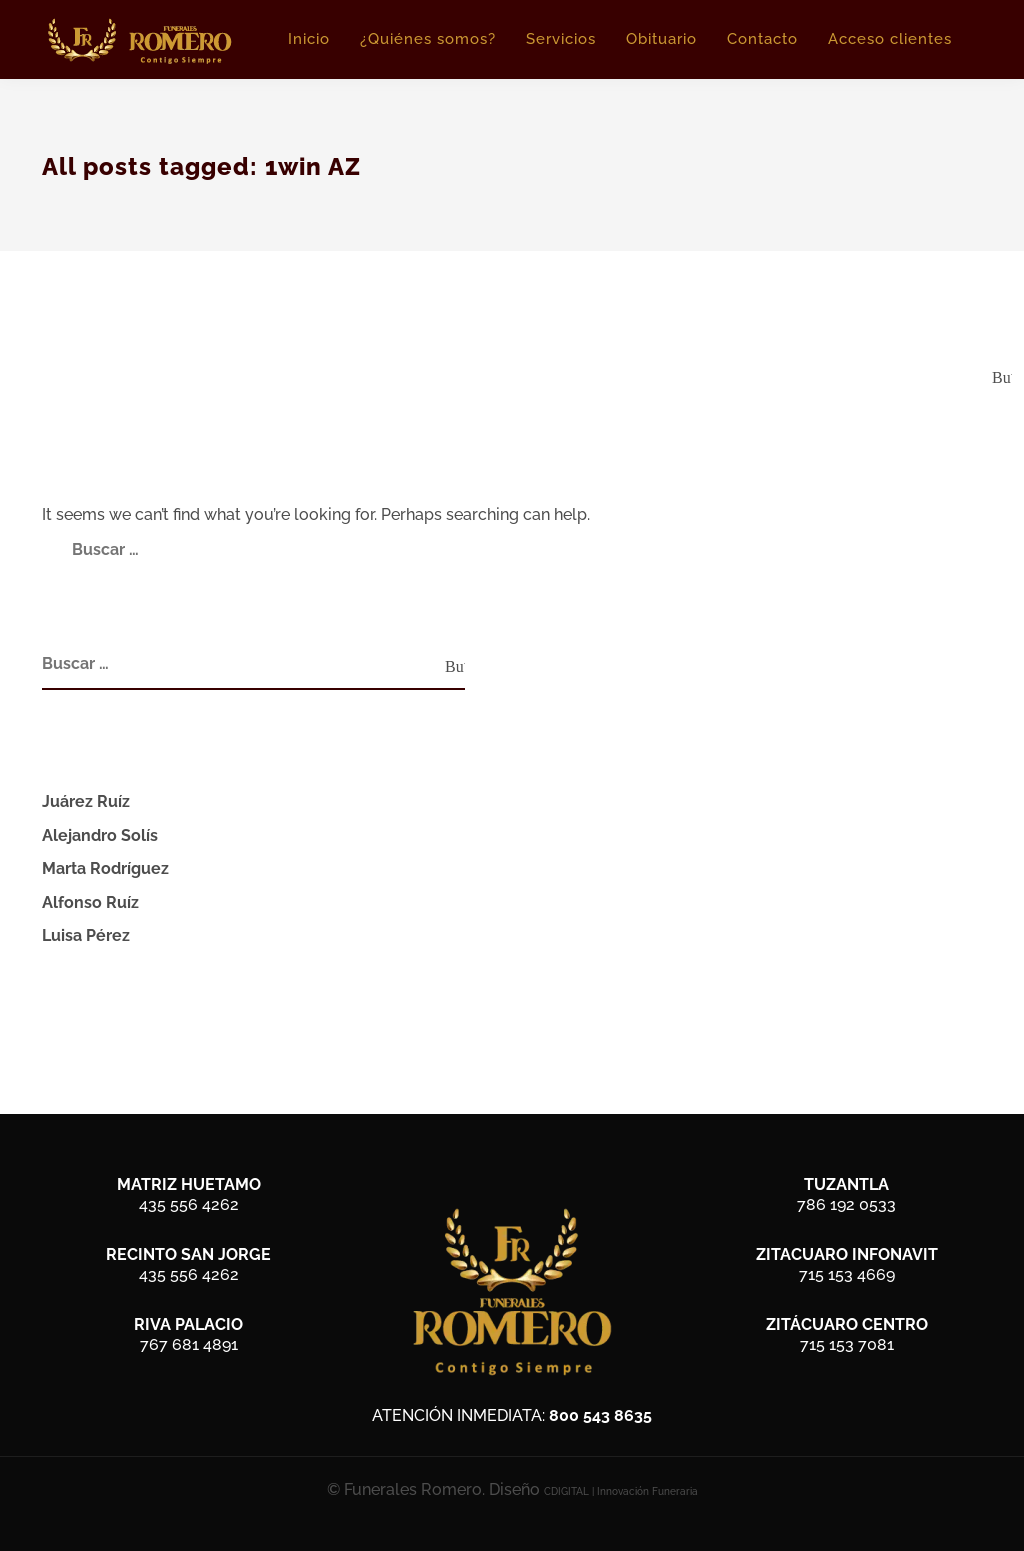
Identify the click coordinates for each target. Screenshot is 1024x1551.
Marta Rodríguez (105, 868)
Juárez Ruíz (86, 801)
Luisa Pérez (86, 935)
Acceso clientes (890, 39)
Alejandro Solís (100, 835)
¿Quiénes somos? (428, 39)
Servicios (561, 39)
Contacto (762, 39)
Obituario (661, 39)
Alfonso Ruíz (90, 902)
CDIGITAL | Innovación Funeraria (621, 1491)
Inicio (309, 39)
